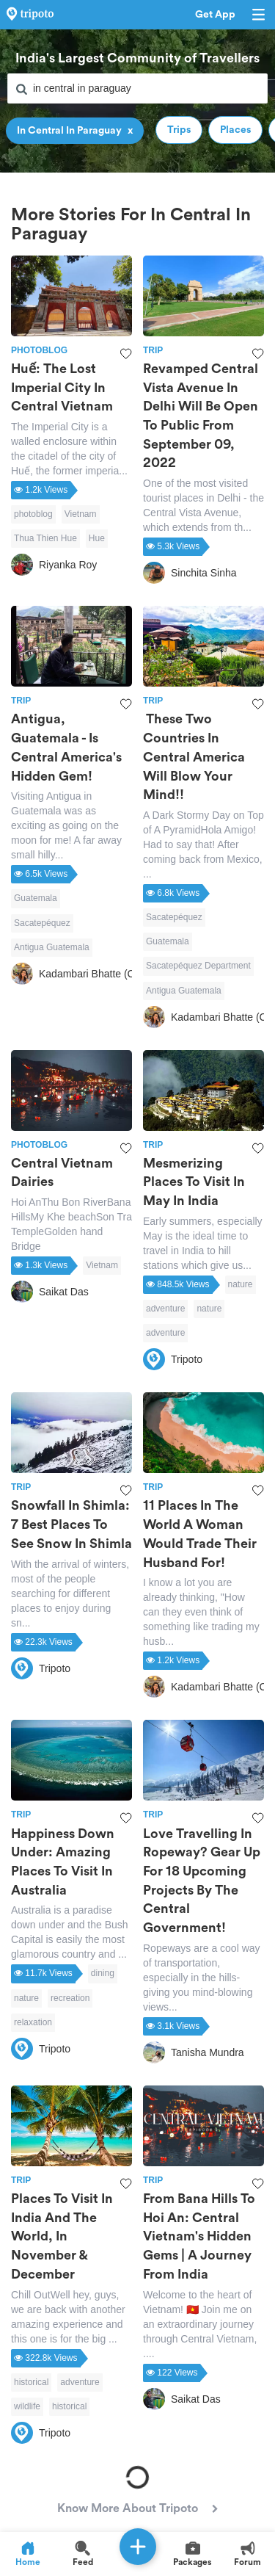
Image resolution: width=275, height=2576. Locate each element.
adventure (165, 1308)
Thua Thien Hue (45, 538)
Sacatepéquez (42, 923)
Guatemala (35, 898)
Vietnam (81, 514)
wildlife (27, 2406)
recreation (70, 1998)
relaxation (33, 2022)
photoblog (33, 514)
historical (31, 2382)
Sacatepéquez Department (198, 965)
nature (240, 1284)
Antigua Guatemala (51, 947)
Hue (97, 538)
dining (102, 1973)
